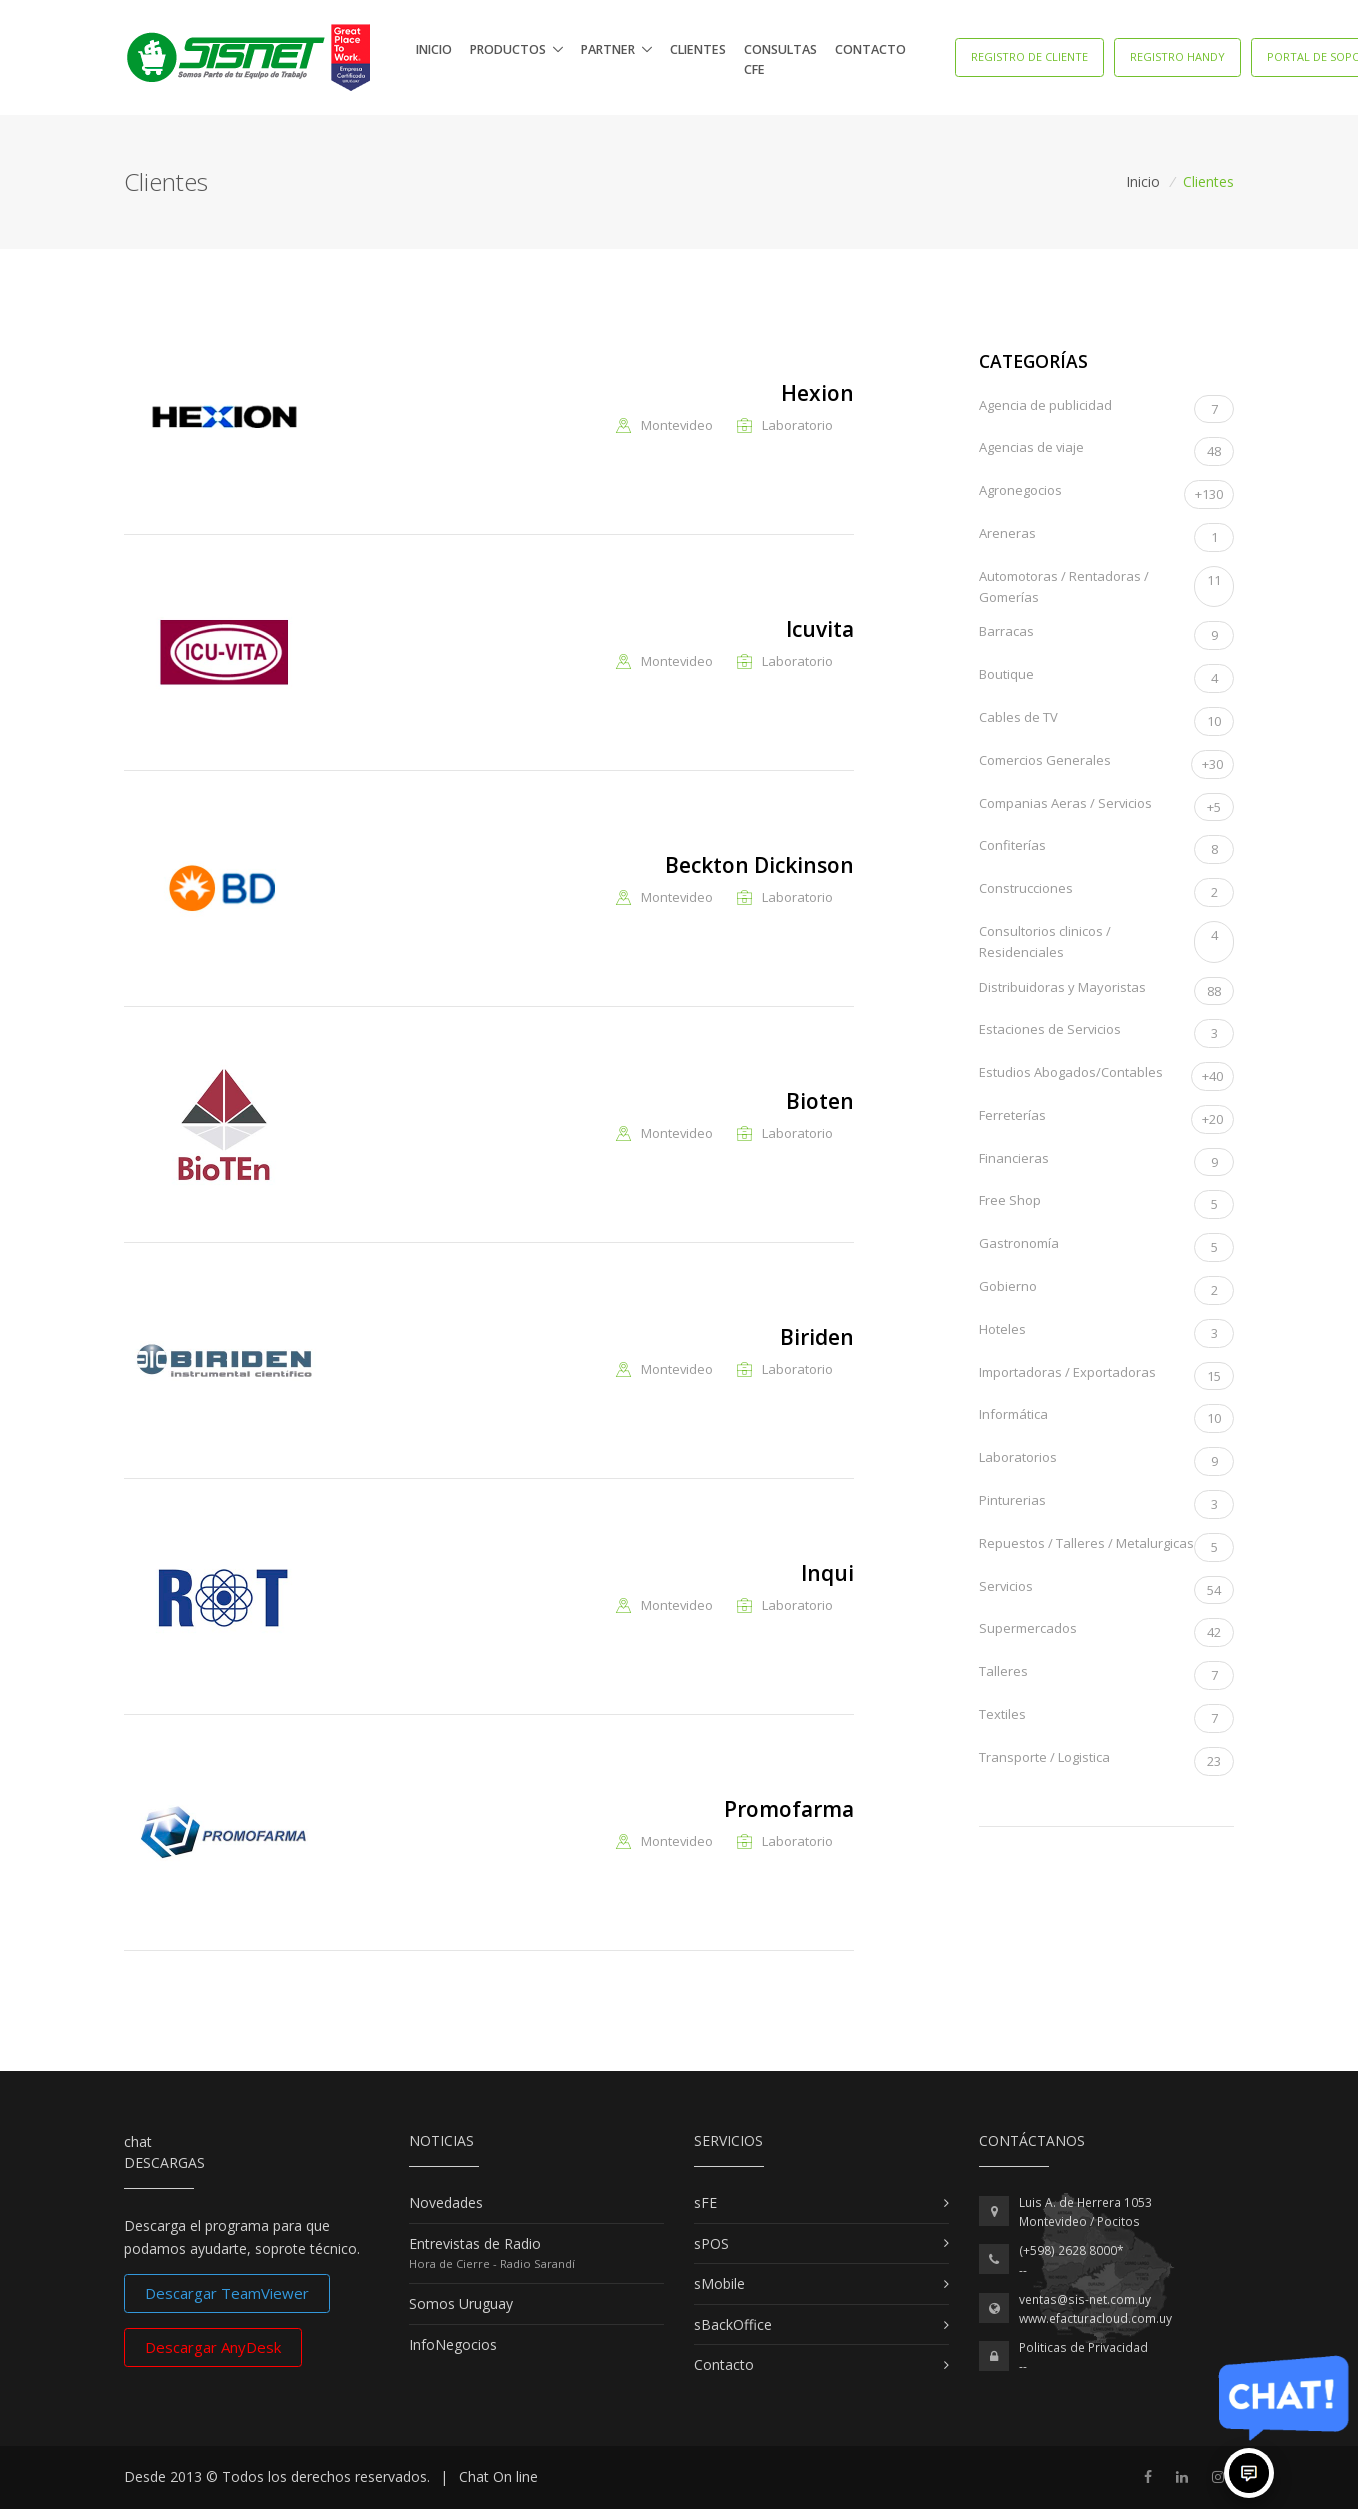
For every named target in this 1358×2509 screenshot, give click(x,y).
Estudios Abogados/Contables (1106, 1076)
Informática (1106, 1418)
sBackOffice (733, 2324)
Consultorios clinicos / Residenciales (1106, 942)
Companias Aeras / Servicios (1106, 807)
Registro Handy (1177, 56)
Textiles (1106, 1718)
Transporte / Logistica (1106, 1761)
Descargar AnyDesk (213, 2347)
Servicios (1106, 1590)
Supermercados (1106, 1632)
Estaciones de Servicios (1106, 1033)
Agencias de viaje (1106, 451)
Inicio (434, 49)
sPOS (711, 2243)
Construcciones (1106, 892)
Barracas (1106, 635)
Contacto (870, 49)
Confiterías (1106, 849)
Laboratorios (1106, 1461)
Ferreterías (1106, 1119)
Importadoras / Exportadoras (1106, 1376)
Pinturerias (1106, 1504)
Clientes (698, 49)
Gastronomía (1106, 1247)
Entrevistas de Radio (475, 2243)
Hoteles (1106, 1333)
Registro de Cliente (1029, 56)
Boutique (1106, 678)
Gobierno (1106, 1290)
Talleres (1106, 1675)
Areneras (1106, 537)
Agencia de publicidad (1106, 409)
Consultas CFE (780, 59)
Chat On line (498, 2476)
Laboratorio (797, 426)
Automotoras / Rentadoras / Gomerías (1106, 587)
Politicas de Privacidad (1083, 2347)
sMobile (719, 2283)
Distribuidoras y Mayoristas (1106, 991)
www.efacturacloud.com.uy (1095, 2318)
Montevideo (677, 426)
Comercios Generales (1106, 764)
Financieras (1106, 1162)
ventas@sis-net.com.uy (1085, 2299)
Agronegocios (1106, 494)
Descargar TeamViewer (227, 2293)
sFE (705, 2202)
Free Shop (1106, 1204)
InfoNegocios (453, 2344)
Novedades (446, 2202)
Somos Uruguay (461, 2303)
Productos (508, 49)
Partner (608, 49)
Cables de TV (1106, 721)
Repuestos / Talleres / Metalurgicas (1106, 1547)
